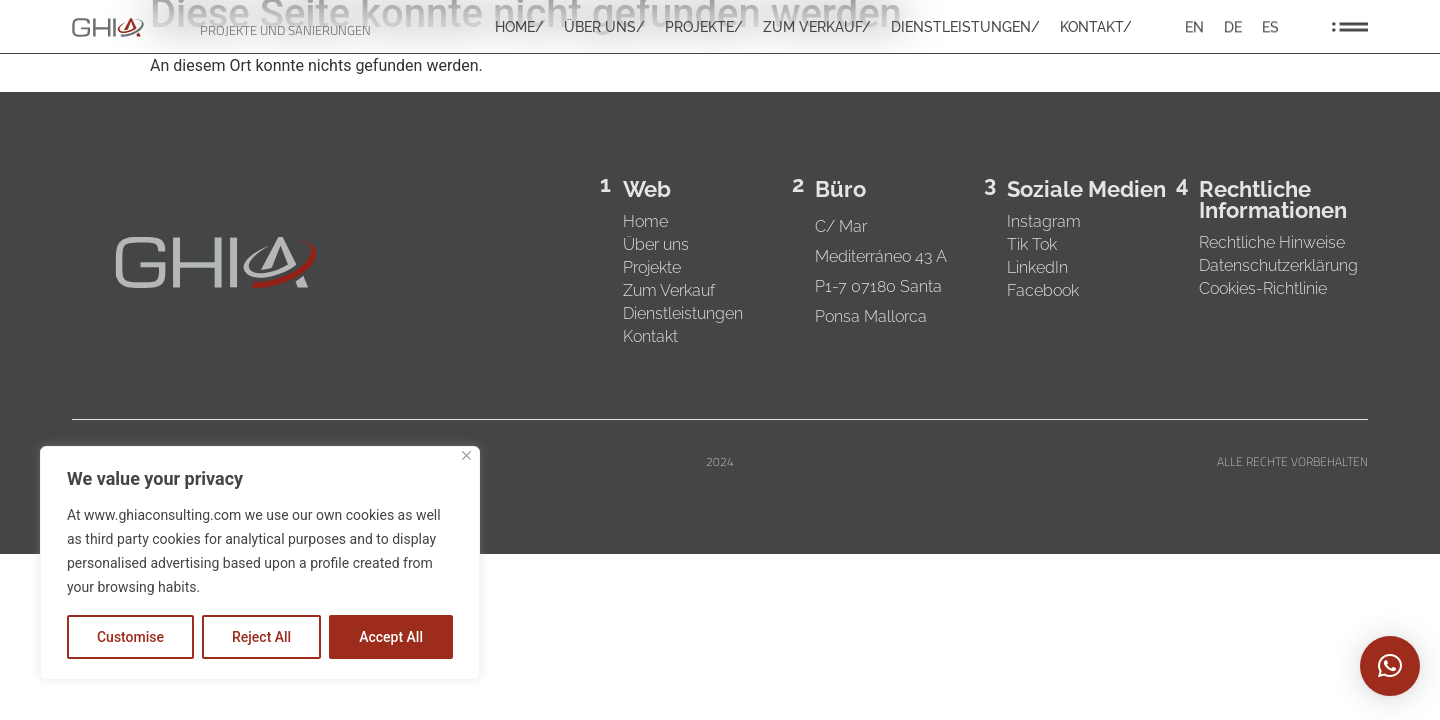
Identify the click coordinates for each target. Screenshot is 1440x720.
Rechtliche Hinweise (1272, 242)
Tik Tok (1032, 244)
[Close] (466, 455)
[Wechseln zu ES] (1270, 27)
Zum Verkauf (669, 290)
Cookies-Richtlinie (1263, 288)
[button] (1390, 666)
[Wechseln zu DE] (1233, 27)
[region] (260, 563)
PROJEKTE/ (704, 28)
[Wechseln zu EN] (1194, 27)
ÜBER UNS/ (604, 28)
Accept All (391, 637)
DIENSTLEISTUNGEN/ (965, 28)
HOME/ (519, 28)
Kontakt (650, 336)
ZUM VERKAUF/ (817, 28)
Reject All (261, 637)
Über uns (656, 244)
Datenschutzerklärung (1278, 265)
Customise (130, 637)
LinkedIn (1037, 267)
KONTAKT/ (1096, 28)
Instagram (1044, 221)
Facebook (1043, 290)
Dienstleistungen (683, 313)
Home (645, 221)
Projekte (652, 267)
